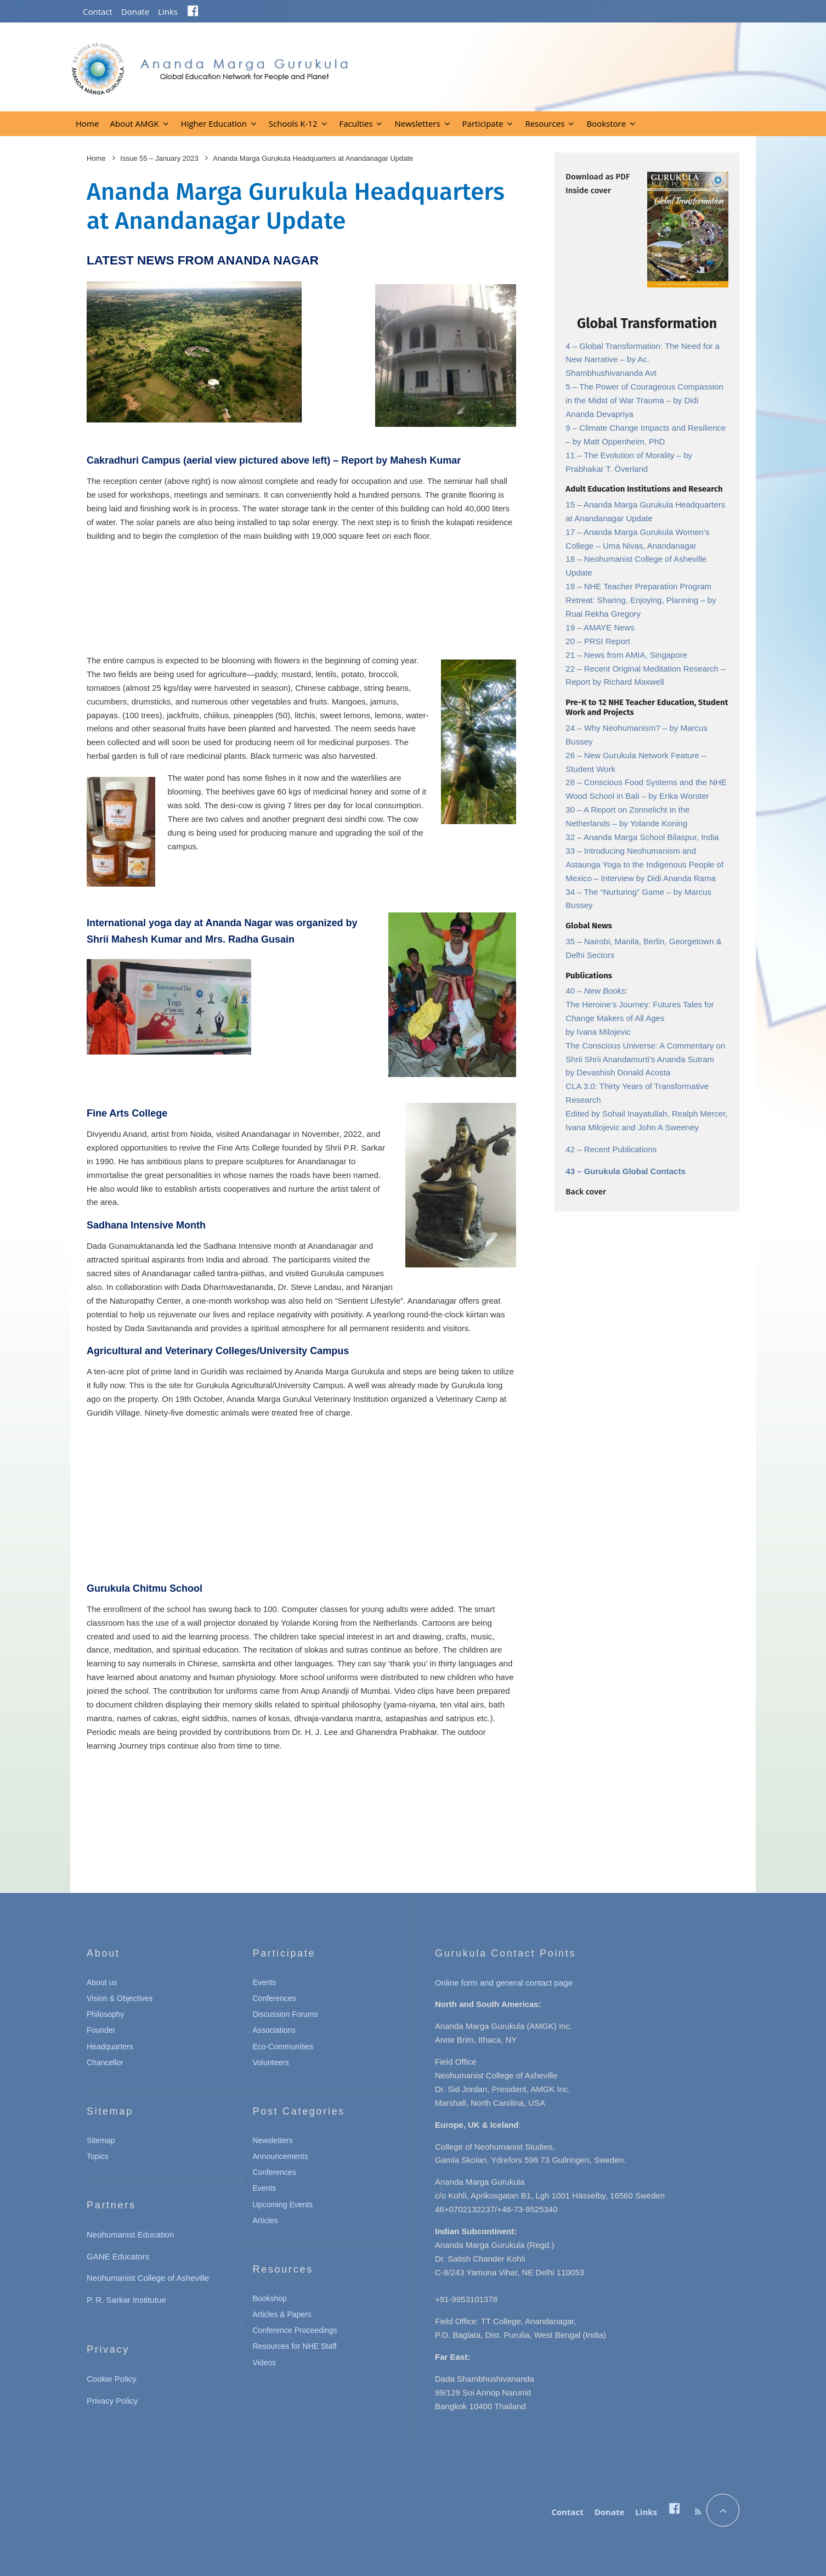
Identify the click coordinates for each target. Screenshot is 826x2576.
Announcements (280, 2156)
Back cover (585, 1192)
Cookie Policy (112, 2378)
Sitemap (101, 2140)
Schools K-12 (293, 123)
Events (264, 1982)
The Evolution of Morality (630, 455)
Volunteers (271, 2062)
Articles (265, 2220)
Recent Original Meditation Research (652, 668)
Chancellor (105, 2062)
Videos (264, 2362)
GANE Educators (118, 2256)
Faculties (356, 123)
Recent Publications (620, 1149)
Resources (544, 123)
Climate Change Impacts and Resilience (652, 427)
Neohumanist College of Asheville (148, 2277)
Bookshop (270, 2298)
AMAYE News (609, 627)
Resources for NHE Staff (295, 2346)
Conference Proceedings (295, 2330)
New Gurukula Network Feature (642, 755)
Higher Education (214, 123)
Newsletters (417, 123)
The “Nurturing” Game (625, 892)
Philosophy (106, 2014)
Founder (101, 2030)
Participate (482, 123)
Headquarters (110, 2046)
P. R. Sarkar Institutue (126, 2299)
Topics (98, 2156)
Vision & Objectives (119, 1998)
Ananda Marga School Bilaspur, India (651, 837)
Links (168, 11)
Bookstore (606, 123)
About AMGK (134, 123)
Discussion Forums (285, 2014)
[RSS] (697, 2512)
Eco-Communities (283, 2046)
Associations (274, 2030)
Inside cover (588, 190)
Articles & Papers (282, 2314)
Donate (135, 11)
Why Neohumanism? (623, 727)
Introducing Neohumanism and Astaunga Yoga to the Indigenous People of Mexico (644, 864)
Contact (97, 11)
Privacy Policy (112, 2400)
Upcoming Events (283, 2204)
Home (87, 123)
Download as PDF (597, 177)
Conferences (274, 1998)
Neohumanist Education (130, 2234)
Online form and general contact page (504, 1982)
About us (102, 1982)
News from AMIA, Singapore (635, 654)
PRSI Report (607, 641)
